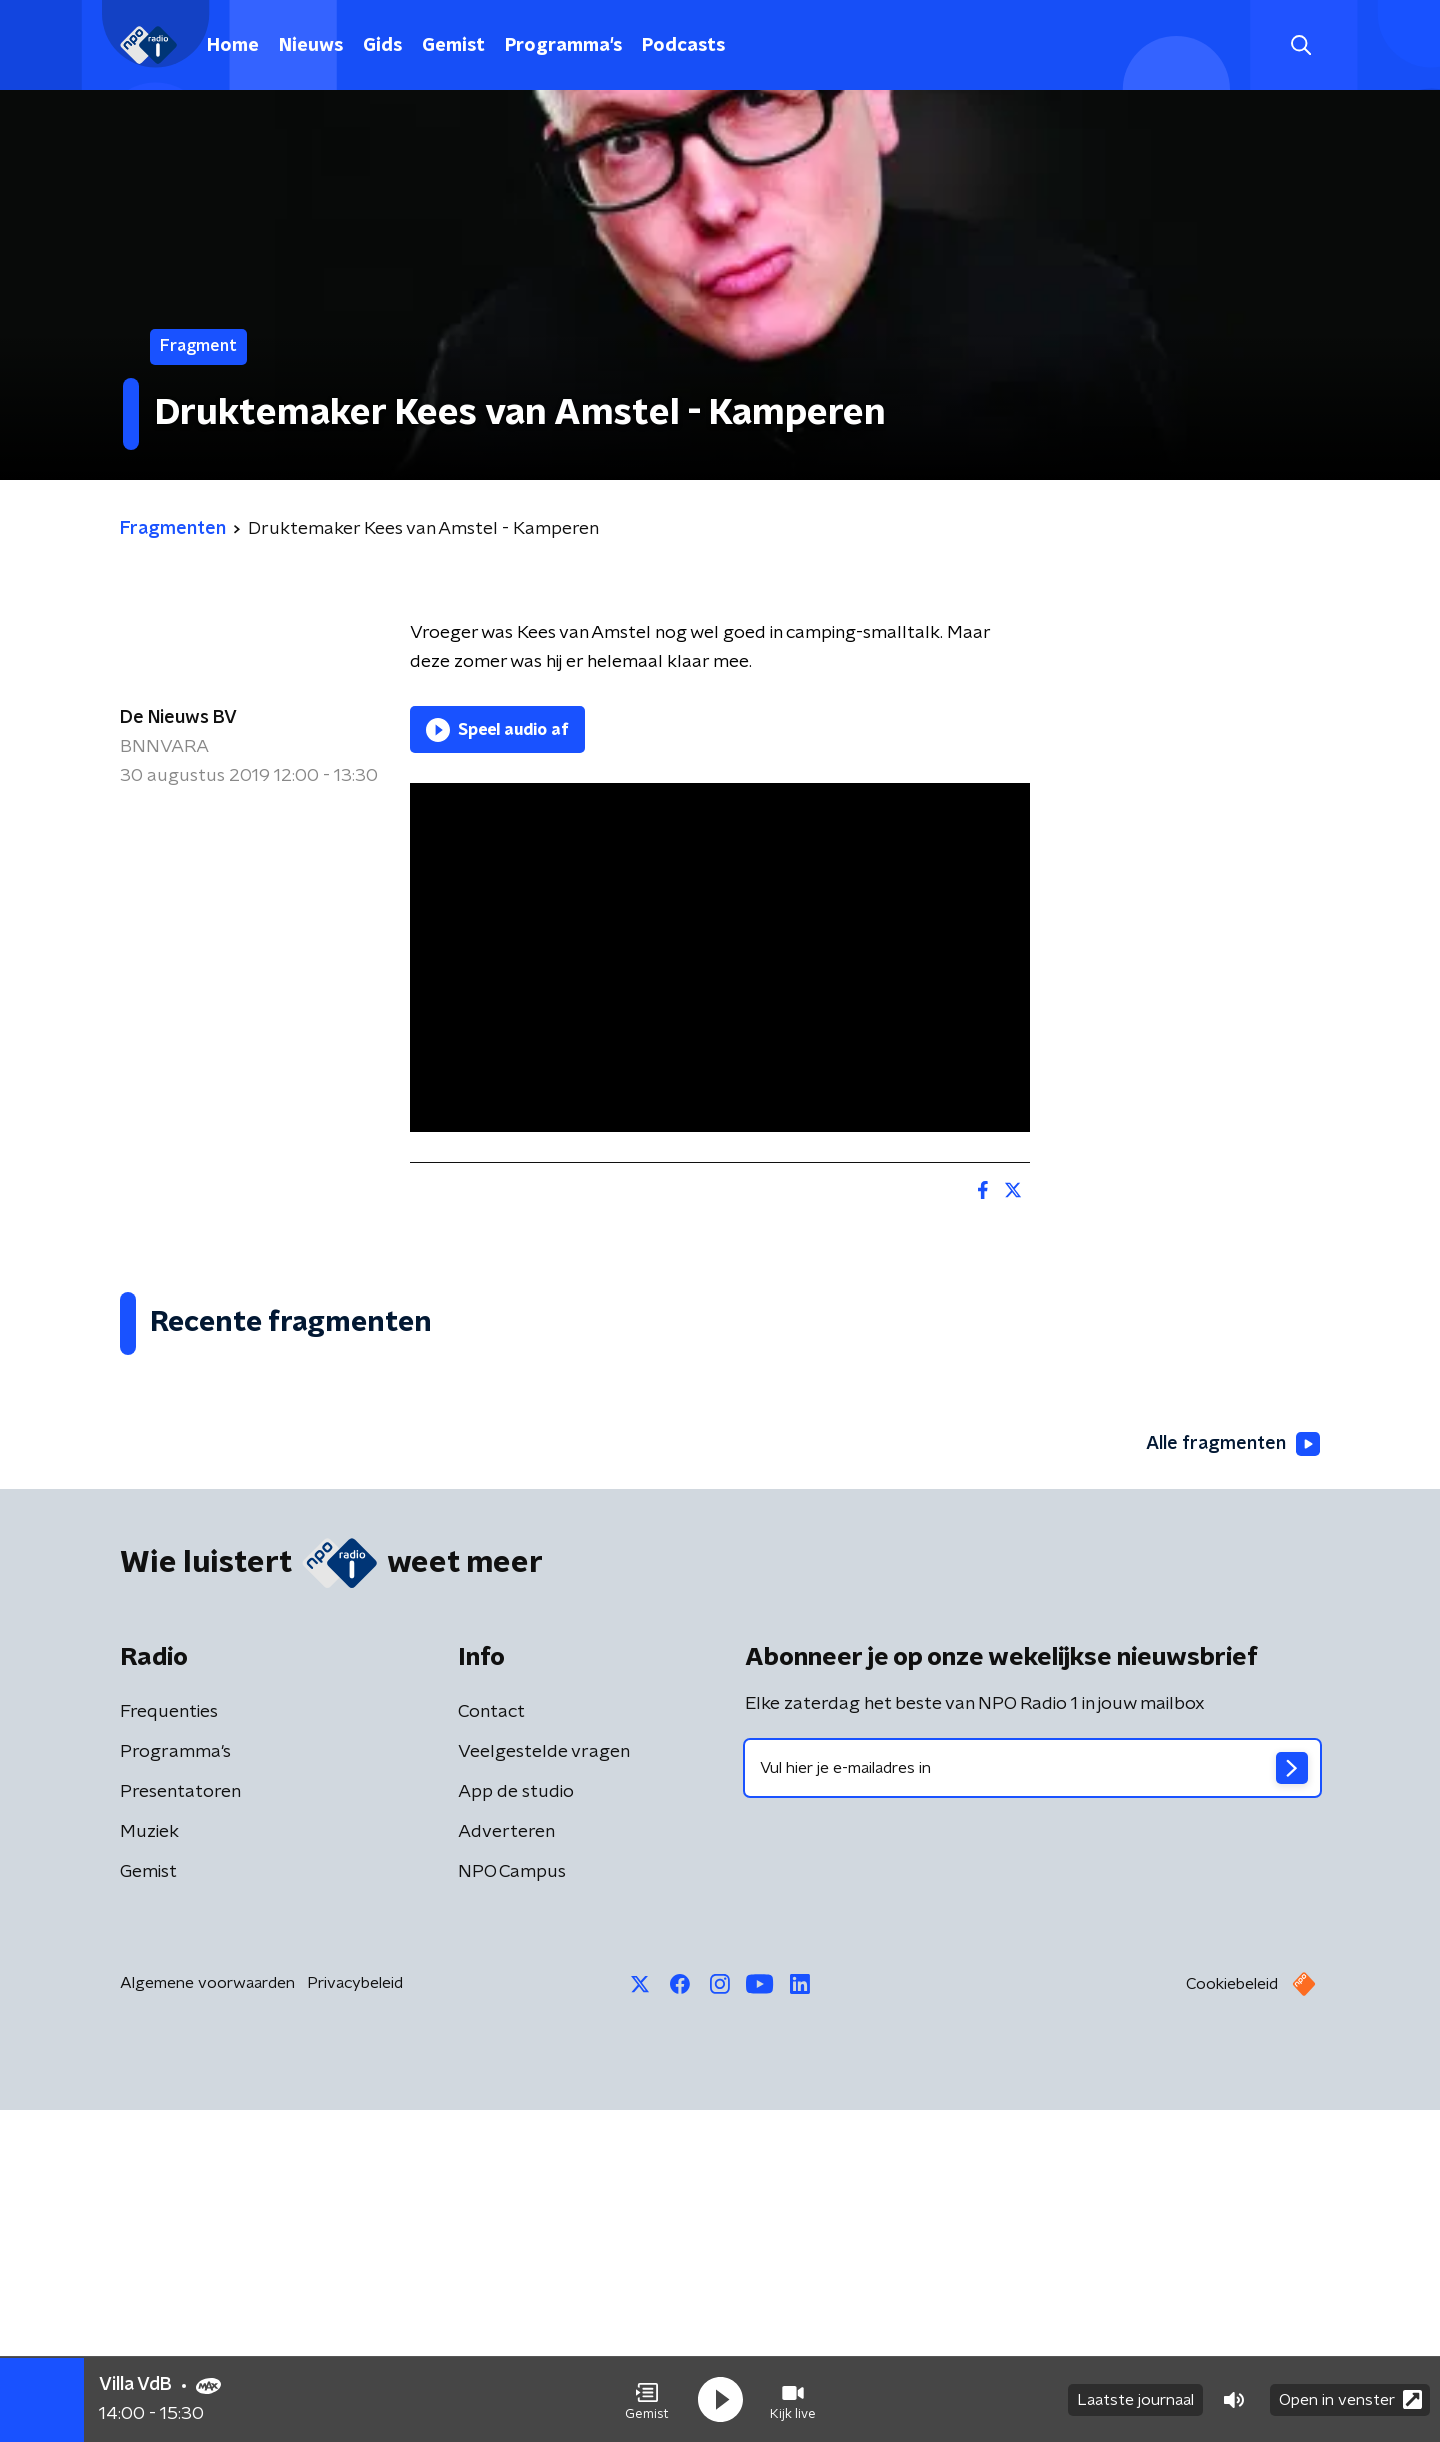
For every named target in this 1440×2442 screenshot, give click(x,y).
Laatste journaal (1135, 2400)
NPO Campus (512, 2204)
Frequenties (169, 2044)
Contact (491, 2044)
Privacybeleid (355, 2315)
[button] (647, 2400)
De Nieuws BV (178, 718)
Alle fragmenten (1233, 1776)
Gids (382, 46)
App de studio (516, 2124)
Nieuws (311, 46)
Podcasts (683, 46)
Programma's (563, 46)
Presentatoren (180, 2124)
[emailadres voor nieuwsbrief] (1032, 2100)
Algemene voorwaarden (207, 2315)
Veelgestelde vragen (544, 2084)
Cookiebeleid (1232, 2316)
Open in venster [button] (1350, 2399)
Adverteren (506, 2164)
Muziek (149, 2164)
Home (233, 46)
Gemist (453, 46)
